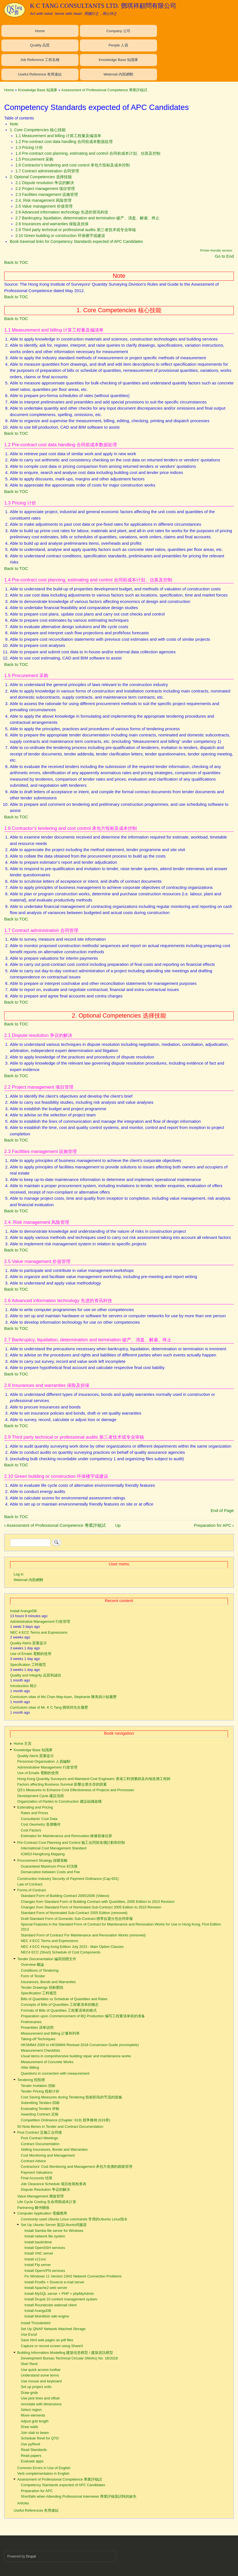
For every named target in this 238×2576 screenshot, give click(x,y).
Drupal (31, 2556)
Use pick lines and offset (40, 2398)
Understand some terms (40, 2375)
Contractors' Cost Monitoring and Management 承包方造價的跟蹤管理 (76, 2166)
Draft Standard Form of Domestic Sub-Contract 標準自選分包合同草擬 (77, 1919)
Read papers (31, 2455)
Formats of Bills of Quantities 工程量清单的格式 (59, 2010)
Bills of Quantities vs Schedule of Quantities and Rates (64, 1999)
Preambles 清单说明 (37, 2027)
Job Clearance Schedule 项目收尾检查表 (53, 2184)
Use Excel (29, 2334)
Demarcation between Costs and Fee (50, 1872)
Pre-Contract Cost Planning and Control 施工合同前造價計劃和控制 (71, 1842)
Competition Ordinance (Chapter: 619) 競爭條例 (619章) (65, 2120)
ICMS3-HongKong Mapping (42, 1854)
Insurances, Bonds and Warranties (48, 1982)
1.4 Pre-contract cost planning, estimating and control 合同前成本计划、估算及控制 (87, 153)
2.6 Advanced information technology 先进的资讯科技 (61, 212)
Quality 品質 (40, 45)
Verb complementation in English (43, 2473)
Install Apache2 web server (45, 2288)
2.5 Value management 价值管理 (44, 206)
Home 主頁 (23, 1743)
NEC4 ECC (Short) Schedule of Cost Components (60, 1952)
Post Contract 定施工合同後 (39, 2132)
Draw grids (29, 2393)
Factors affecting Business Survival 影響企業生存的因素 (62, 1784)
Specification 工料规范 (28, 1664)
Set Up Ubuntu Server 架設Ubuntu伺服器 (54, 2225)
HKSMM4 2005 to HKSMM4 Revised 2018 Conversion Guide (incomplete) (80, 2045)
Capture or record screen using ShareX (52, 2346)
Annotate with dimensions (41, 2404)
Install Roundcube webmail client (50, 2305)
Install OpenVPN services (44, 2271)
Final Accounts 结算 (36, 2178)
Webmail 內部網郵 (118, 74)
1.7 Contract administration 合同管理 (47, 171)
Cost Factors (31, 1830)
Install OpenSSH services (44, 2248)
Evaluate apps (32, 2461)
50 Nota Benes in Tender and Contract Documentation (60, 2126)
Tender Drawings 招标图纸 (42, 1987)
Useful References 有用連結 (36, 2510)
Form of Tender (33, 1976)
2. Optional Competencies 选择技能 (41, 177)
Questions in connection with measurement (55, 2073)
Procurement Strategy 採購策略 (42, 1860)
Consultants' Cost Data (39, 1819)
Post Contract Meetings (39, 2138)
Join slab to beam (35, 2433)
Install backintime (38, 2242)
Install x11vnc (35, 2259)
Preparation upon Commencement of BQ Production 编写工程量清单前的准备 (83, 2016)
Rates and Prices (34, 1813)
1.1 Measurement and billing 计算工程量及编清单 (58, 135)
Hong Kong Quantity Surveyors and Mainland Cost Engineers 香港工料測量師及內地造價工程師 (93, 1779)
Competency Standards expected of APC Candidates (63, 2485)
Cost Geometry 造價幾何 (41, 1824)
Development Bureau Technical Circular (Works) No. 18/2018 (69, 2358)
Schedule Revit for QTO (40, 2438)
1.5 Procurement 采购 (34, 159)
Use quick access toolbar (41, 2370)
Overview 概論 (32, 1964)
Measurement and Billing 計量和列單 (50, 2033)
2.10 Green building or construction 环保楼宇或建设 (60, 235)
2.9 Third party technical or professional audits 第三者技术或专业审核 (75, 229)
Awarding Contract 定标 (39, 2114)
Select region (31, 2410)
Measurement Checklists (40, 2050)
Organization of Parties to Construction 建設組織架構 (59, 1801)
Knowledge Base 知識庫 (118, 60)
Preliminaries (31, 2022)
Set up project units (36, 2387)
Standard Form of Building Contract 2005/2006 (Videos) (65, 1896)
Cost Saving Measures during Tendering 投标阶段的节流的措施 (71, 2097)
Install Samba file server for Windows (53, 2231)
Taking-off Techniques (38, 2039)
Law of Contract (30, 1884)
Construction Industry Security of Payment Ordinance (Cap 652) (68, 1879)
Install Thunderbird (35, 2323)
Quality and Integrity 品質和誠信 (35, 1675)
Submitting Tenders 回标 (40, 2103)
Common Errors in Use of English (44, 2468)
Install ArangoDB (23, 1611)
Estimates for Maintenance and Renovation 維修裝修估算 (66, 1836)
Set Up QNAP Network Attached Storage (53, 2329)
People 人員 (118, 45)
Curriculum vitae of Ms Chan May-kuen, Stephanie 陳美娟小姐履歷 (63, 1697)
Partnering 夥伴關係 (33, 2208)
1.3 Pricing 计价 (29, 147)
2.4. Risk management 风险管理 (43, 200)
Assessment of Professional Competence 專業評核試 (104, 90)
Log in (19, 1574)
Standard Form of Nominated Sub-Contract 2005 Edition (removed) (74, 1913)
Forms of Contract (31, 1890)
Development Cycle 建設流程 (40, 1796)
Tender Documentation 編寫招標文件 (46, 1959)
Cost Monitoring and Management (48, 2155)
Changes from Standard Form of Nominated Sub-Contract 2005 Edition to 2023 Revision (91, 1907)
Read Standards (34, 2450)
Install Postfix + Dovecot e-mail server (54, 2282)
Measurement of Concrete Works (47, 2062)
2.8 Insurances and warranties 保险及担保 (52, 224)
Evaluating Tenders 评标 (40, 2109)
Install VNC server (38, 2253)
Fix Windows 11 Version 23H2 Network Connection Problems (73, 2276)
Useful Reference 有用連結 (40, 74)
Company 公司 (118, 31)
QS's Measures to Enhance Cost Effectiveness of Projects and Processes (75, 1790)
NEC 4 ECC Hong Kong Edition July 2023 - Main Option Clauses (72, 1947)
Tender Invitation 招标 (38, 2086)
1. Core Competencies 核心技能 (38, 130)
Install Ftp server (37, 2265)
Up (118, 1525)
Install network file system (44, 2236)
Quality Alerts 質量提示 (28, 1643)
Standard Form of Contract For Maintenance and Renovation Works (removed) (83, 1935)
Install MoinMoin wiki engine (46, 2316)
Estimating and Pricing (35, 1807)
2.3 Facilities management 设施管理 (46, 194)
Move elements (33, 2415)
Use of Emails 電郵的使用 (30, 1654)
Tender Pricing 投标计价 (40, 2091)
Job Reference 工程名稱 (39, 60)
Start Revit (29, 2364)
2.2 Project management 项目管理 (45, 188)
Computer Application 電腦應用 (42, 2213)
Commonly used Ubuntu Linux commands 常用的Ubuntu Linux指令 (74, 2219)
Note (14, 124)
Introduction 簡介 (23, 1686)
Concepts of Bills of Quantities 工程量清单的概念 (60, 2004)
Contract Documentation (40, 2144)
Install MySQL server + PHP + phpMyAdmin (59, 2293)
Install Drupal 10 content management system (60, 2299)
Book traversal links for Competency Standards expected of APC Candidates (76, 241)
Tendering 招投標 (31, 2080)
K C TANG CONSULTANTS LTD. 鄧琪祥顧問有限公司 (103, 5)
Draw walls (29, 2427)
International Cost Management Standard (53, 1848)
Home (40, 31)
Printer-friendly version (216, 250)
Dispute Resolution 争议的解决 (45, 2189)
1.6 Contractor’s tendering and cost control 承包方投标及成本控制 (72, 165)
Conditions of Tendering (39, 1970)
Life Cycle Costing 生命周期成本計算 (47, 2202)
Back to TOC (16, 262)
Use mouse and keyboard (41, 2381)
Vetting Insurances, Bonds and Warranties (54, 2149)
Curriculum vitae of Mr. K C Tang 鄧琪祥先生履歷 (49, 1707)
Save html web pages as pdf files (47, 2340)
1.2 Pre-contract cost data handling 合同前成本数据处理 (64, 141)
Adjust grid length (34, 2421)
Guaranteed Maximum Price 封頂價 (49, 1866)
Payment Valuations (36, 2172)
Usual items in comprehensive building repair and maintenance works (76, 2056)
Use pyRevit (30, 2444)
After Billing (30, 2067)
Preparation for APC (214, 1525)
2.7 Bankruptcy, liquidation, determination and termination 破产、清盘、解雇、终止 (87, 218)
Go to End (224, 256)
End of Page (222, 1510)
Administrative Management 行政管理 (40, 1621)
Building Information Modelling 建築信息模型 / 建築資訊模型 (65, 2352)
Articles (23, 2503)
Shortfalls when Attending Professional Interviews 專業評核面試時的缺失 (79, 2496)
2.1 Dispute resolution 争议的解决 (44, 182)
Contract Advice (33, 2161)
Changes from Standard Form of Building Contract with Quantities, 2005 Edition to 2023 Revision (97, 1901)
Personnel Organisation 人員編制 (43, 1761)
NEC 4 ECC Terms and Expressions (38, 1632)
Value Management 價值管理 (40, 2196)
